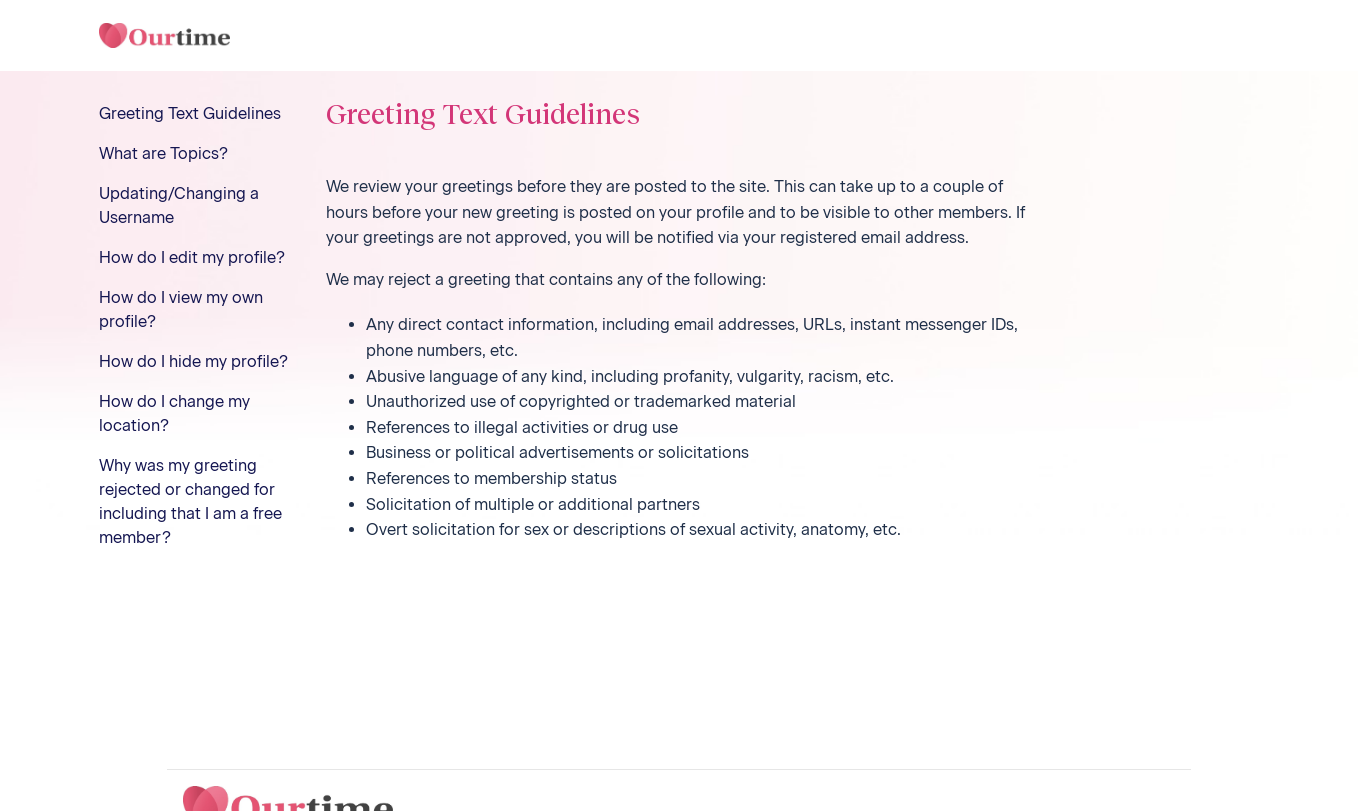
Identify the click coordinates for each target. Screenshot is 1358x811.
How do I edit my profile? (192, 257)
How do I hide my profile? (193, 361)
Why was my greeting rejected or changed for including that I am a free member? (190, 501)
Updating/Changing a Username (179, 205)
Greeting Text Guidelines (190, 113)
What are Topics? (163, 153)
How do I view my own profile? (181, 309)
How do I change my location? (174, 413)
